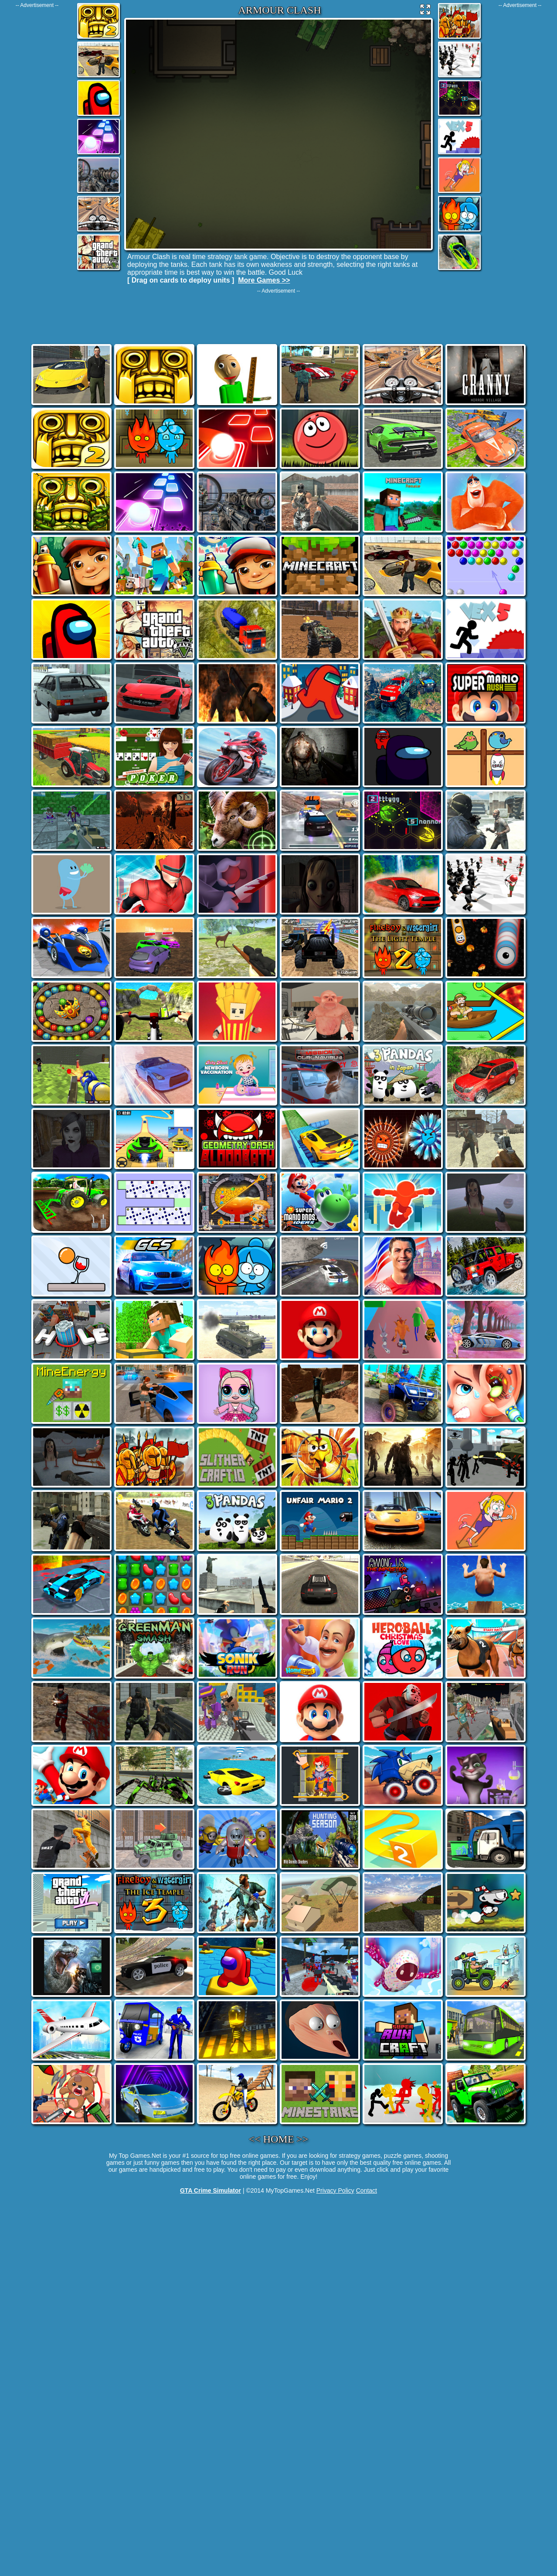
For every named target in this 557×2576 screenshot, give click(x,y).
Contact (366, 2190)
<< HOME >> (279, 2139)
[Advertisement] (37, 139)
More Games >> (264, 280)
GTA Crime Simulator (210, 2190)
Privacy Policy (335, 2190)
